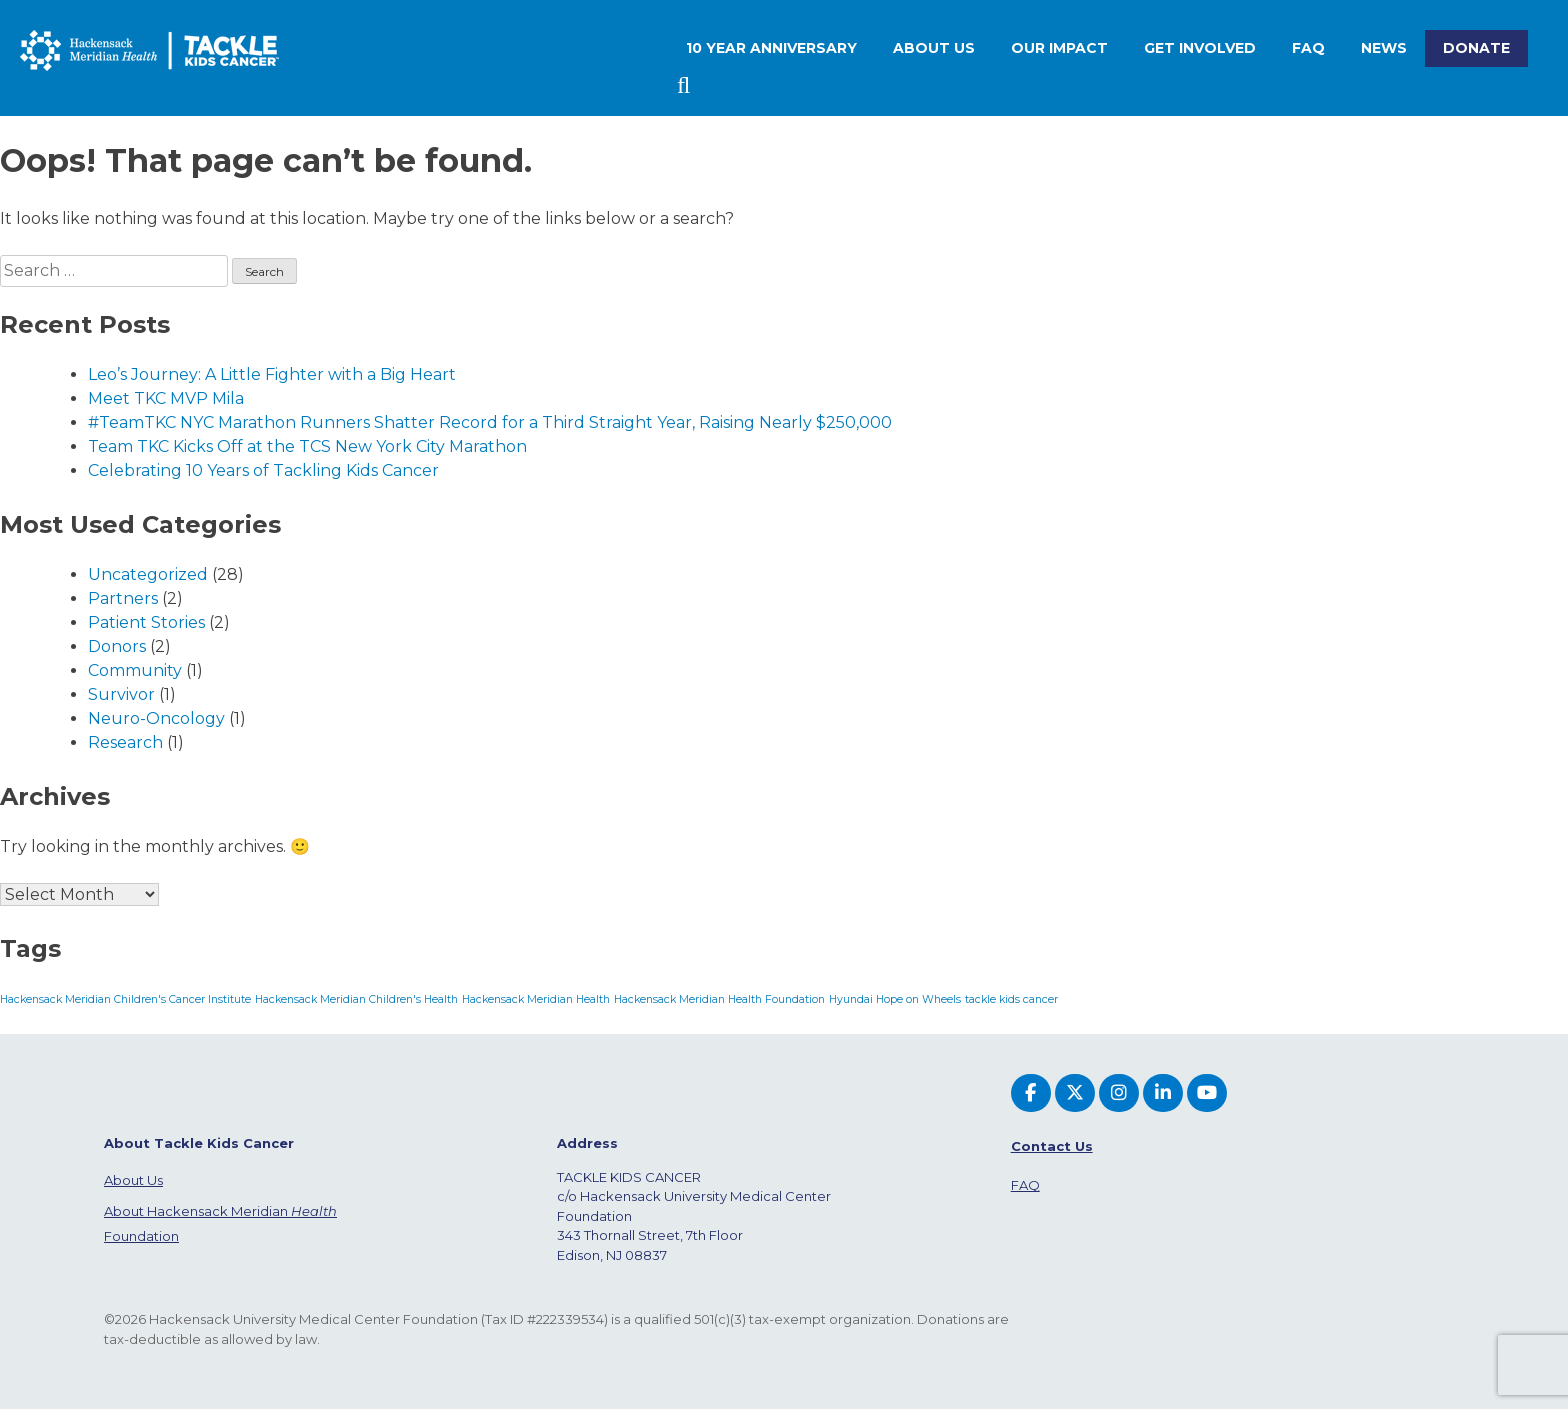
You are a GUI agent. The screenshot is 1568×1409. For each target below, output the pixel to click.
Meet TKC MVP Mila (166, 398)
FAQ (1308, 48)
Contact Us (1052, 1146)
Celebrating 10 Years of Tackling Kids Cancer (263, 470)
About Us (133, 1180)
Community (135, 670)
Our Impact (1059, 48)
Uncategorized (148, 574)
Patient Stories (146, 622)
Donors (117, 646)
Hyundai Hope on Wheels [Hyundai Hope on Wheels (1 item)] (895, 999)
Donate (1476, 48)
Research (125, 742)
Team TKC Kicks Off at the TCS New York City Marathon (307, 446)
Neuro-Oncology (156, 718)
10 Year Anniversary (771, 48)
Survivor (121, 694)
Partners (123, 598)
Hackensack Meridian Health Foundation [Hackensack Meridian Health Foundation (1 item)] (719, 999)
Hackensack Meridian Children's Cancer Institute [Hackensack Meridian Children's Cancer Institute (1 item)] (125, 999)
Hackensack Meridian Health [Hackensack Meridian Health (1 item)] (536, 999)
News (1384, 48)
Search (686, 85)
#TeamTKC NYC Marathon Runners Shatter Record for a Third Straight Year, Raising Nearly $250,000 (490, 422)
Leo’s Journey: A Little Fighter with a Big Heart (272, 374)
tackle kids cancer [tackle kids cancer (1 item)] (1011, 999)
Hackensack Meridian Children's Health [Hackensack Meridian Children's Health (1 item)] (356, 999)
